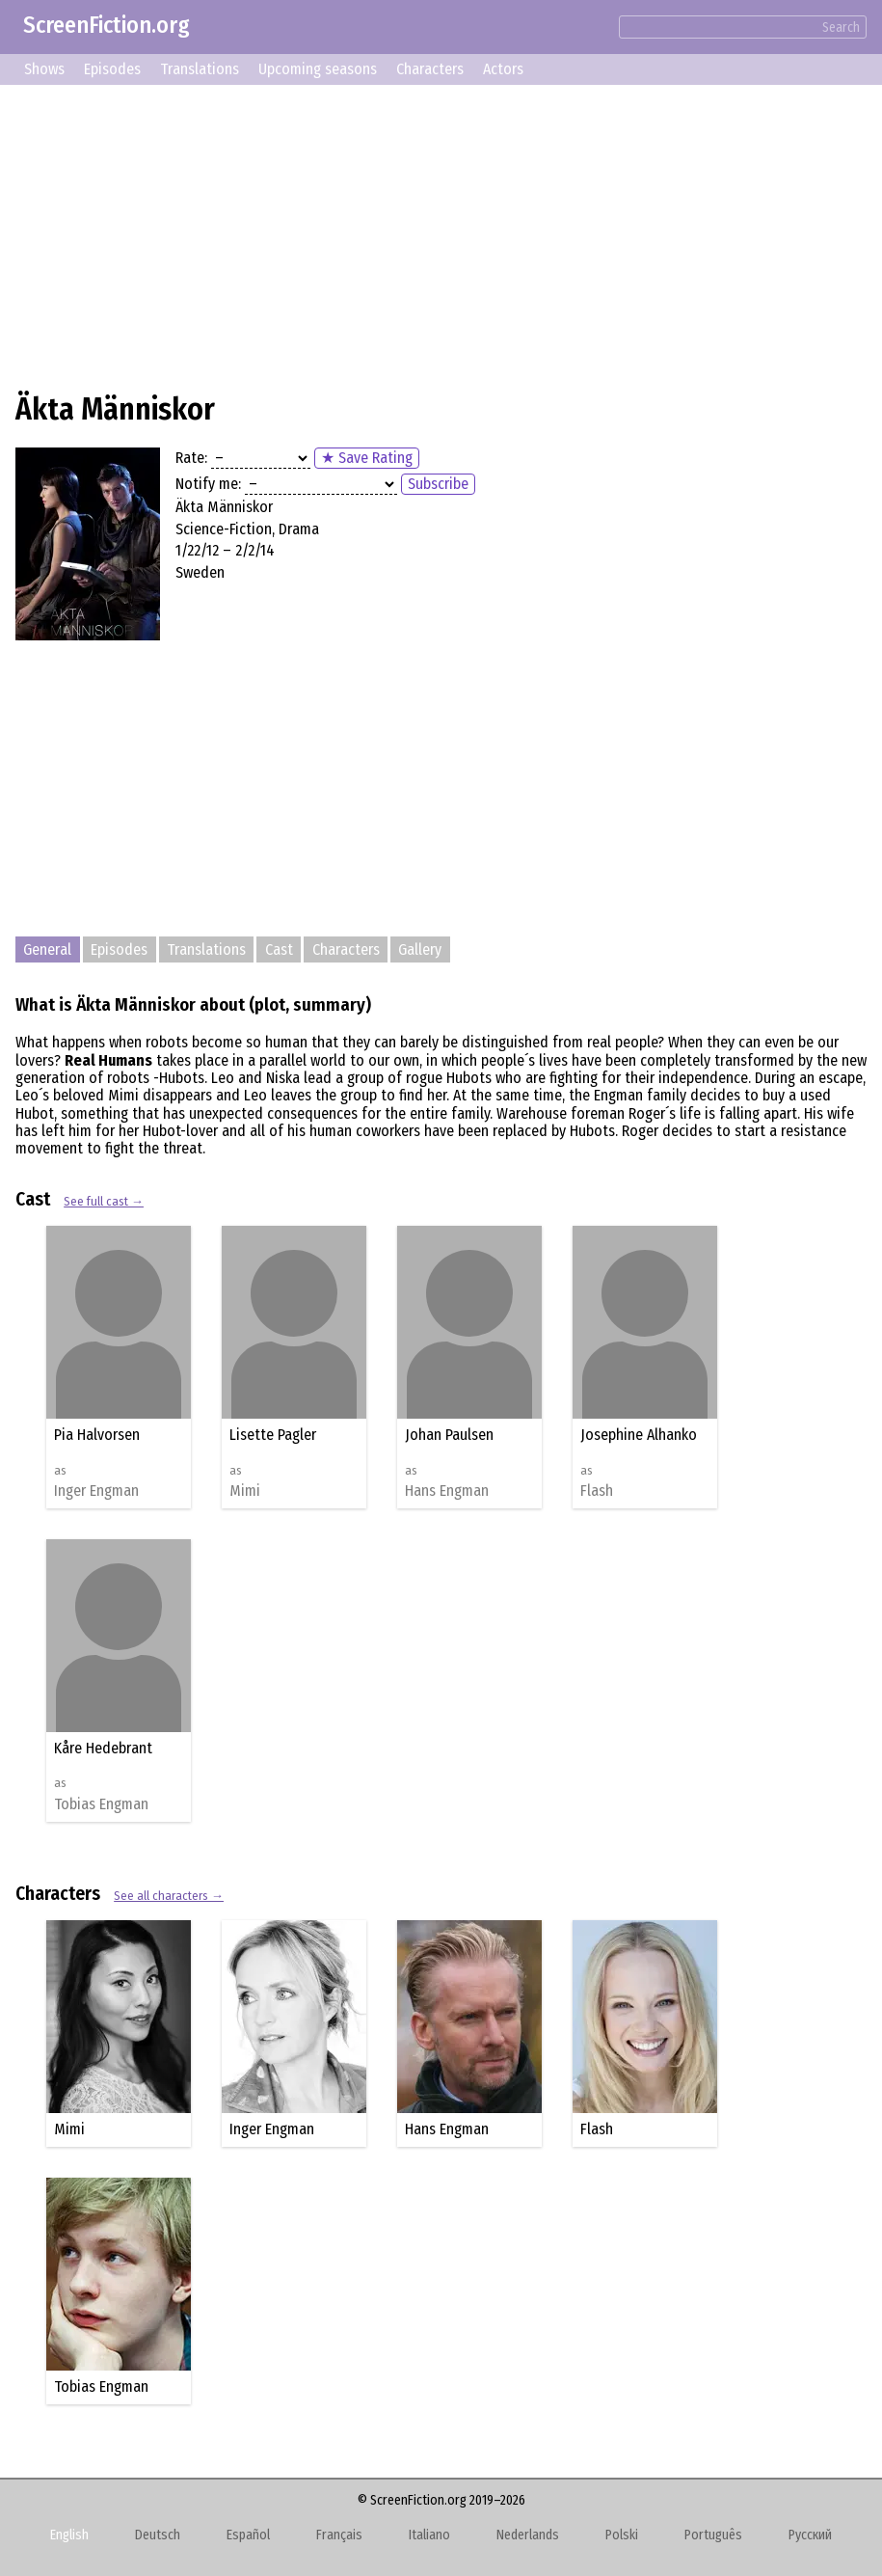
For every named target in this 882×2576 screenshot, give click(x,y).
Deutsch (157, 2535)
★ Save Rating (367, 457)
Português (713, 2535)
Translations (199, 69)
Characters (430, 69)
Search (841, 27)
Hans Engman (447, 1491)
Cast (279, 949)
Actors (503, 69)
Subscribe (438, 484)
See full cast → (104, 1201)
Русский (810, 2535)
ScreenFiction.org (106, 25)
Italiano (429, 2535)
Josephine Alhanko (638, 1434)
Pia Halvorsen (97, 1434)
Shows (44, 69)
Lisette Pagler (272, 1434)
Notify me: (208, 484)
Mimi (244, 1491)
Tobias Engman (101, 1804)
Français (339, 2535)
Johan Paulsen (449, 1434)
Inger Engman (96, 1491)
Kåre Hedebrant (103, 1748)
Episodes (112, 69)
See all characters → (169, 1895)
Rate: (191, 457)
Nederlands (527, 2535)
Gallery (419, 949)
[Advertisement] (441, 235)
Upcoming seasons (317, 69)
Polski (621, 2535)
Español (248, 2535)
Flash (596, 1491)
